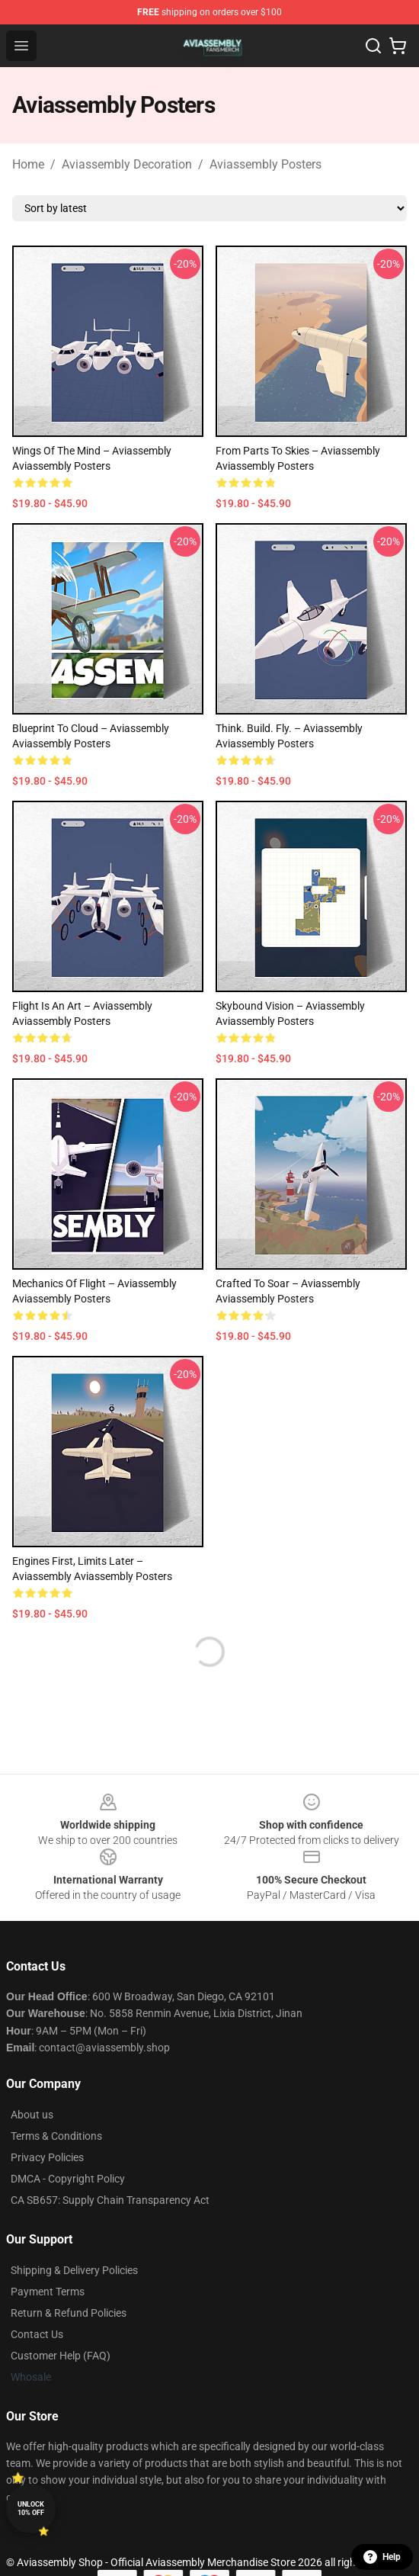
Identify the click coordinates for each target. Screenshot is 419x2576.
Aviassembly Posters (265, 164)
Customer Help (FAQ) (60, 2356)
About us (32, 2115)
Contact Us (37, 2334)
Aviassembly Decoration (127, 164)
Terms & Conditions (56, 2136)
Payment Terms (48, 2291)
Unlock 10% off (31, 2509)
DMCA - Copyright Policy (68, 2179)
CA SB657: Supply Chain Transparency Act (110, 2200)
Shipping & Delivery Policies (74, 2270)
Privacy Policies (47, 2157)
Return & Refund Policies (68, 2313)
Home (28, 164)
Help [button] (382, 2557)
